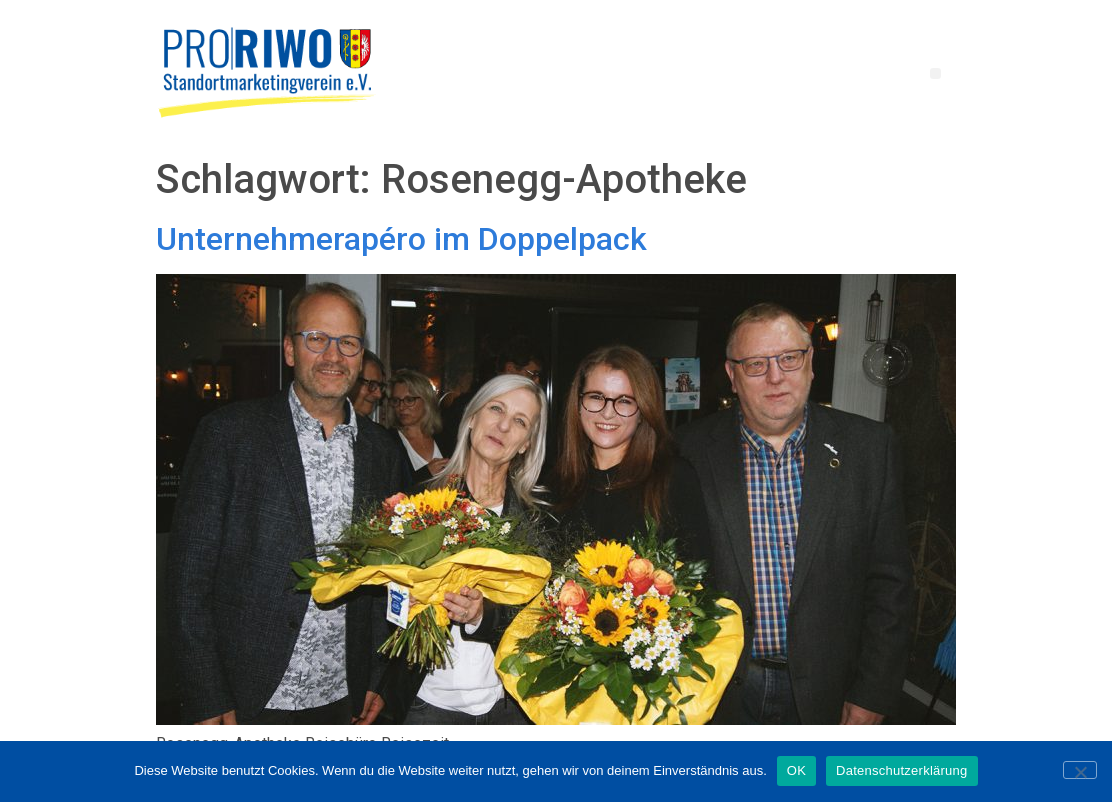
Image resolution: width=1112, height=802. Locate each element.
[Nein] (1080, 770)
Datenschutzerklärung (901, 770)
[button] (935, 73)
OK (796, 770)
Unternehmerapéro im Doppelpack (401, 239)
